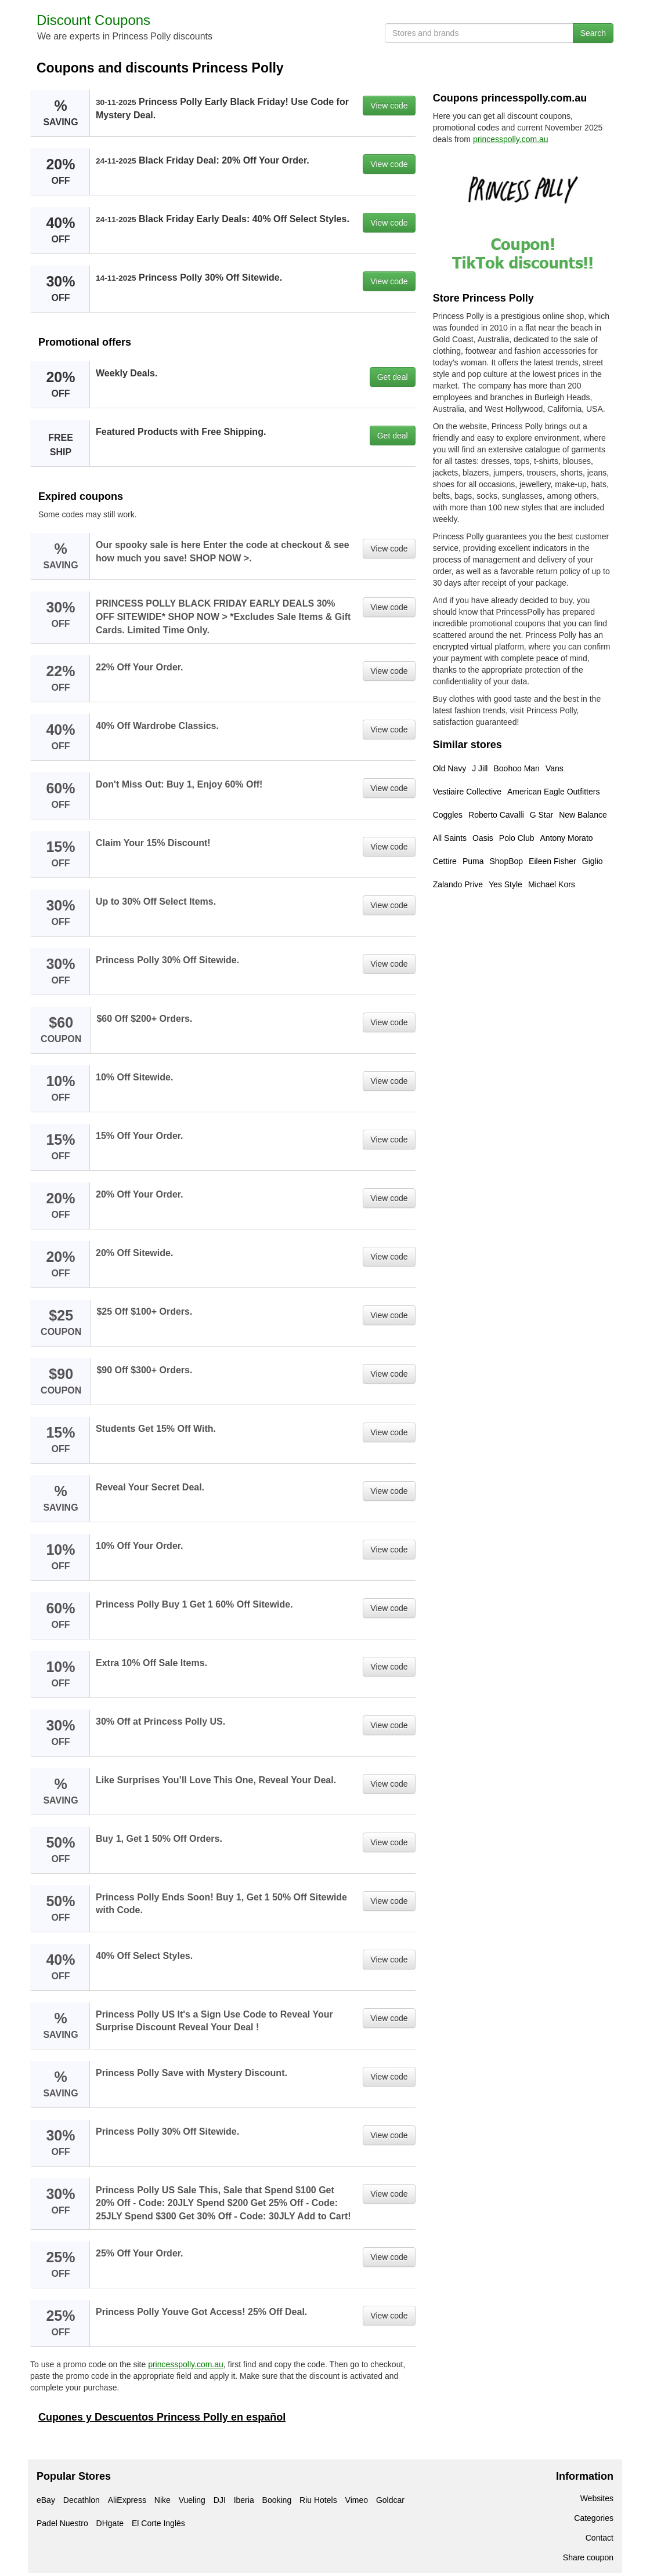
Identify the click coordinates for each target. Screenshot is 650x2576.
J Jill (480, 768)
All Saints (450, 838)
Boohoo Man (516, 768)
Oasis (482, 838)
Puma (473, 861)
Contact (599, 2537)
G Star (541, 814)
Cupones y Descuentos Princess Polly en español (162, 2417)
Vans (555, 768)
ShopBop (506, 861)
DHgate (110, 2523)
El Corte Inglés (158, 2523)
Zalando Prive (458, 884)
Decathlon (81, 2500)
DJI (220, 2500)
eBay (46, 2500)
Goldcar (390, 2500)
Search (593, 33)
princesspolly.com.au (185, 2364)
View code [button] (388, 105)
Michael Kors (551, 884)
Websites (596, 2498)
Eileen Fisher (552, 861)
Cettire (445, 861)
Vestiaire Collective (467, 791)
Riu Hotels (318, 2500)
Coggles (448, 814)
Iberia (244, 2500)
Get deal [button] (392, 377)
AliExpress (127, 2500)
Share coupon (588, 2557)
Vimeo (356, 2500)
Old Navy (450, 768)
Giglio (592, 861)
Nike (162, 2500)
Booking (277, 2500)
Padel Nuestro (62, 2523)
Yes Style (505, 884)
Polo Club (517, 838)
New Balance (583, 814)
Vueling (192, 2500)
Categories (593, 2518)
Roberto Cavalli (496, 814)
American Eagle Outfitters (553, 791)
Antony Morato (566, 838)
